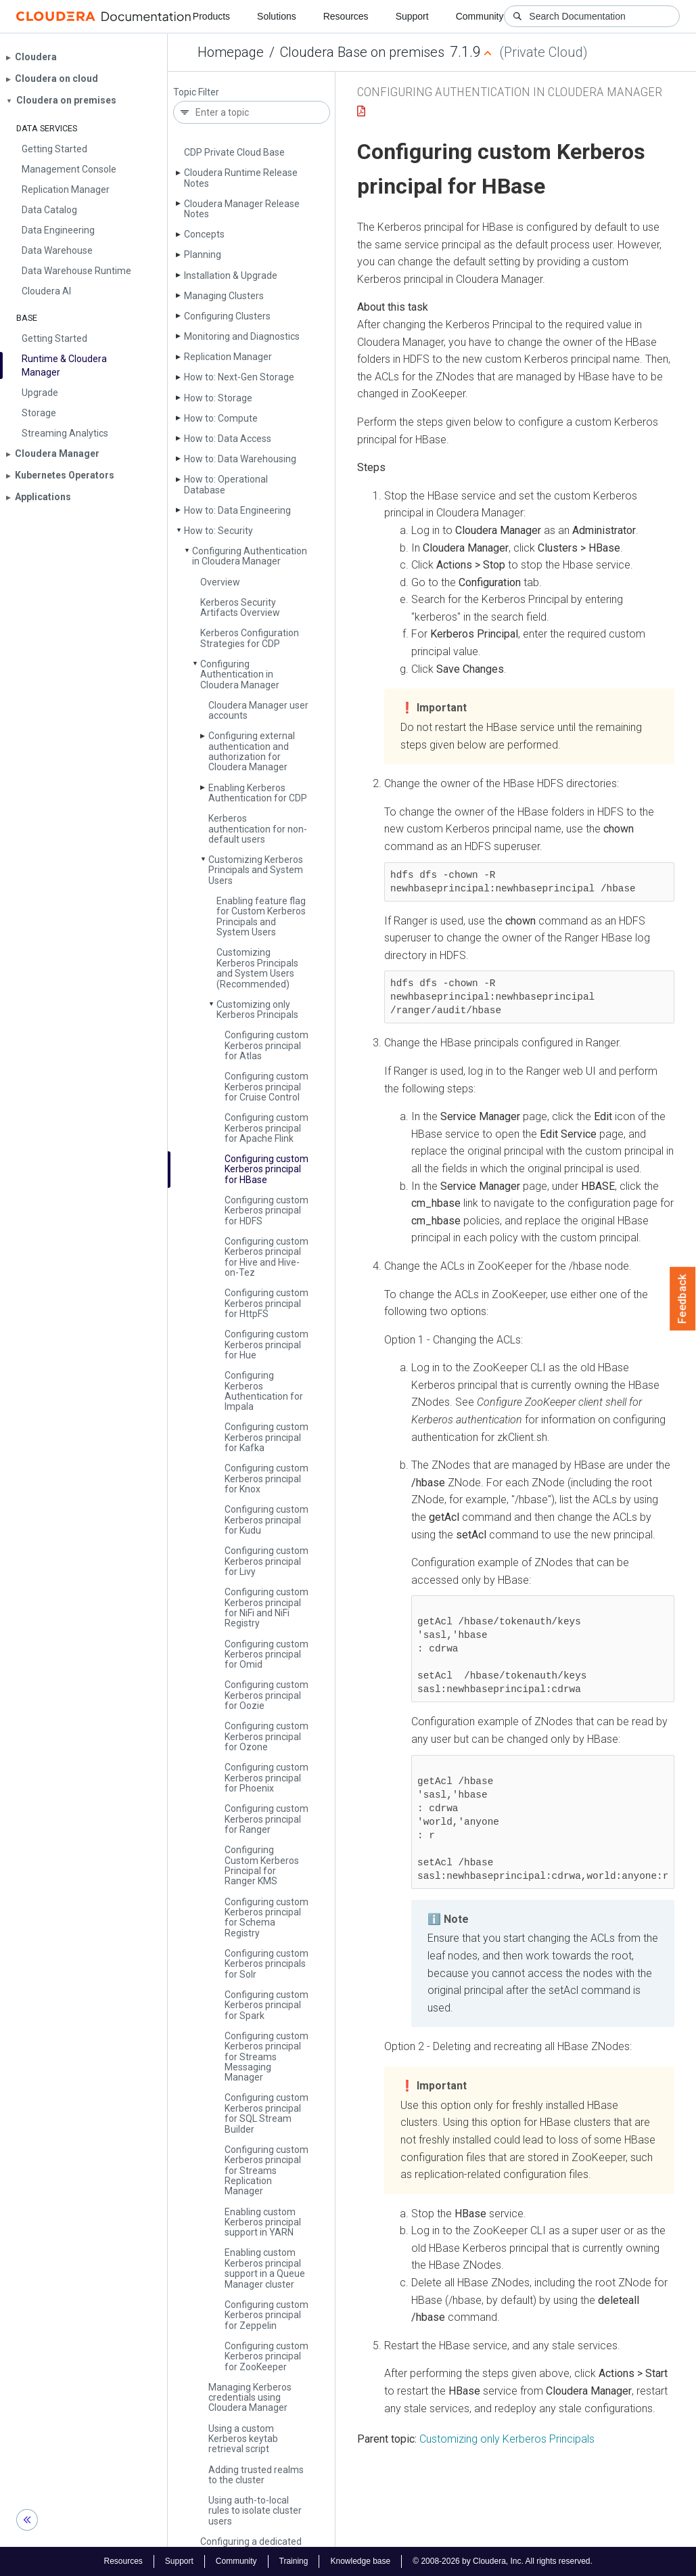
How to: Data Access (227, 438)
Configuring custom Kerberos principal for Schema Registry (266, 1917)
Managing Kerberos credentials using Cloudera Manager (250, 2398)
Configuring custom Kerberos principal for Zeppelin (266, 2315)
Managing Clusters (224, 295)
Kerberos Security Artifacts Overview (240, 607)
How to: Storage (218, 398)
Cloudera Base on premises (362, 52)
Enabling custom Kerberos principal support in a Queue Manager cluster (265, 2268)
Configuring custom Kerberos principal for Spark (266, 2005)
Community (480, 16)
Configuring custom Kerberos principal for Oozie (266, 1695)
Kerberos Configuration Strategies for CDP (249, 637)
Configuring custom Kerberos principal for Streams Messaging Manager (266, 2056)
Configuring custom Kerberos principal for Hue (266, 1344)
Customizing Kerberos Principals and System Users (255, 870)
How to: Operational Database (226, 484)
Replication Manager (228, 356)
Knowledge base (360, 2561)
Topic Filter (196, 92)
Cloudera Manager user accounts (258, 710)
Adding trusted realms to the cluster (256, 2474)
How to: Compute (221, 418)
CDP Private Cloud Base (234, 152)
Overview (220, 582)
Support (412, 16)
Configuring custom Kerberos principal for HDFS (266, 1210)
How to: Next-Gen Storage (239, 377)
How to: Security (218, 530)
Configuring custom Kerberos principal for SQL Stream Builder (266, 2113)
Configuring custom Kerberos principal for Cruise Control (266, 1087)
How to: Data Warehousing (240, 458)
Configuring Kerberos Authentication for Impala (264, 1391)
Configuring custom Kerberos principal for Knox (266, 1478)
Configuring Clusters (227, 316)
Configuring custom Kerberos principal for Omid (266, 1654)
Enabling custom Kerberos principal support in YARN (263, 2222)
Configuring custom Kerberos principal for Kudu (266, 1520)
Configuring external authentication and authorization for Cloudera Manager (251, 751)
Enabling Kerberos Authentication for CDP (257, 792)
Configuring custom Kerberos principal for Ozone (266, 1736)
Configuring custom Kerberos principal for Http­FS (266, 1303)
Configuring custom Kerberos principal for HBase (266, 1169)
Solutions (276, 16)
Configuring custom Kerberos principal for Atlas (266, 1045)
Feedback (682, 1299)
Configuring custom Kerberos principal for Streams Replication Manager (266, 2170)
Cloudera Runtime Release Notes (241, 177)
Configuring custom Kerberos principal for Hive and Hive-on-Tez (266, 1257)
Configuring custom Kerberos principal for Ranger (266, 1819)
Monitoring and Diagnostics (242, 336)
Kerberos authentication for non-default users (257, 829)
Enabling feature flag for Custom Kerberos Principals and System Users (261, 916)
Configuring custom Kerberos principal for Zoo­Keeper (266, 2356)
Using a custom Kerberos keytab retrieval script (243, 2439)
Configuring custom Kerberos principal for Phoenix (266, 1778)
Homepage (231, 52)
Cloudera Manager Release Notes (242, 208)
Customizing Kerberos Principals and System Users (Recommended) (257, 968)
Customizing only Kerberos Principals (257, 1009)
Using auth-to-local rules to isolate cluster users (255, 2511)
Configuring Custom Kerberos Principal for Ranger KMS (262, 1865)
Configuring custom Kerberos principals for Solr (266, 1964)
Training (293, 2561)
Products (211, 16)
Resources (346, 16)
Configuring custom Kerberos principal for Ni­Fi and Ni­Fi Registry (266, 1607)
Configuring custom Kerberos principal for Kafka (266, 1437)
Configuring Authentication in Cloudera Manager (249, 556)
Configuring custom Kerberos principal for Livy (266, 1561)
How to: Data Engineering (237, 510)
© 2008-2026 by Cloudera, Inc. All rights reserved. (503, 2561)
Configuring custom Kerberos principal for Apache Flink (266, 1128)
